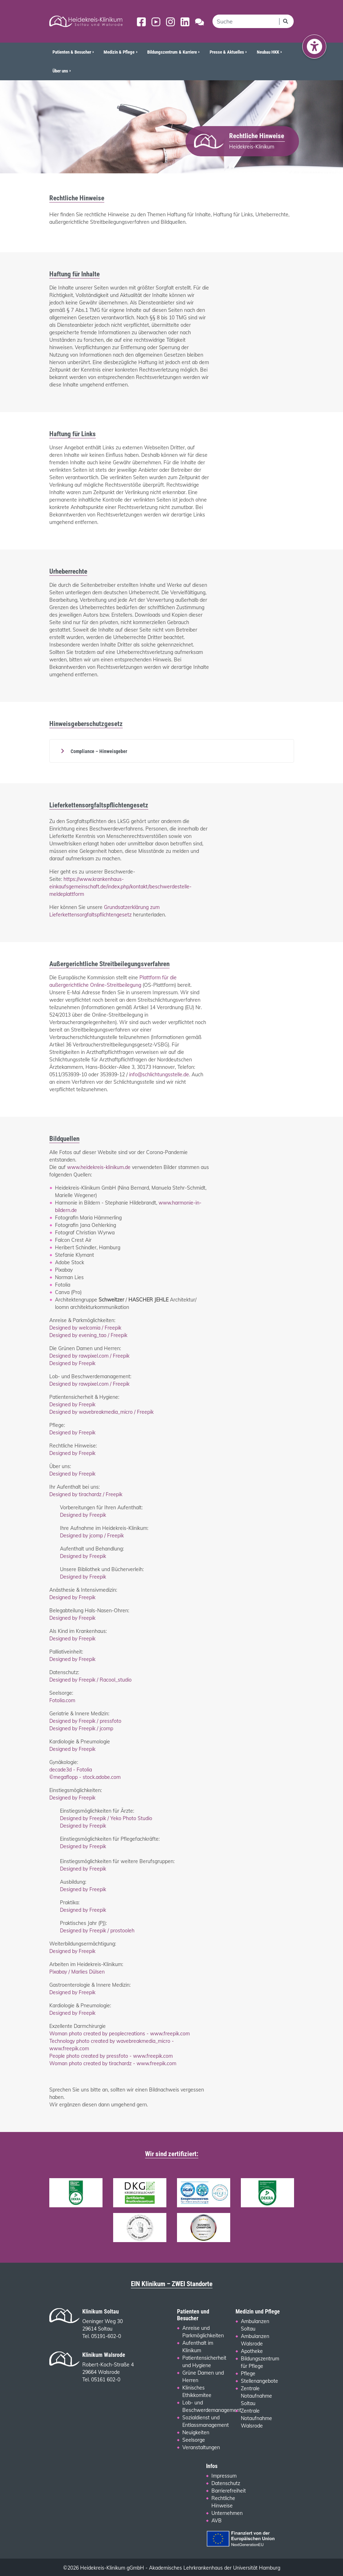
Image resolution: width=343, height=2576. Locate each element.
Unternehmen (227, 2513)
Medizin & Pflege (119, 52)
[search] (245, 21)
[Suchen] (286, 21)
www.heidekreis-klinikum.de (99, 1167)
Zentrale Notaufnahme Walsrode (256, 2418)
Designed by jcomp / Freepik (92, 1535)
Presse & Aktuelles (227, 52)
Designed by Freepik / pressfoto (85, 1721)
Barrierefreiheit (228, 2491)
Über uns (60, 71)
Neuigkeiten (195, 2432)
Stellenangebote (259, 2381)
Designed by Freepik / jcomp (81, 1728)
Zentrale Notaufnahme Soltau (256, 2396)
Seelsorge (193, 2440)
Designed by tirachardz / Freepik (85, 1494)
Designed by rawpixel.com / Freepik (89, 1356)
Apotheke (252, 2351)
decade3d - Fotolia (70, 1769)
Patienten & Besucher (71, 52)
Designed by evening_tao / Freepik (88, 1335)
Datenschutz (225, 2483)
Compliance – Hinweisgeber (98, 751)
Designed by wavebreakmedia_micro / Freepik (101, 1412)
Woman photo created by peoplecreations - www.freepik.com (119, 2033)
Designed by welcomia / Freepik (85, 1328)
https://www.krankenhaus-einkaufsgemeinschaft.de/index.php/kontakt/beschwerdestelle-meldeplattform (120, 886)
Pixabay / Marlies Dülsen (77, 1972)
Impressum (224, 2476)
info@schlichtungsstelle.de (159, 1074)
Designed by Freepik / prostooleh (97, 1930)
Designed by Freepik (72, 1363)
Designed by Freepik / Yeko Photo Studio (106, 1818)
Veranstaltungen (201, 2447)
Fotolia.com (62, 1700)
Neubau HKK (268, 52)
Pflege (248, 2373)
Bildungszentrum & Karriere (172, 52)
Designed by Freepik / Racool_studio (90, 1680)
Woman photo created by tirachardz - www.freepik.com (112, 2063)
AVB (216, 2520)
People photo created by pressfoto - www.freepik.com (111, 2056)
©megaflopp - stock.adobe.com (85, 1777)
